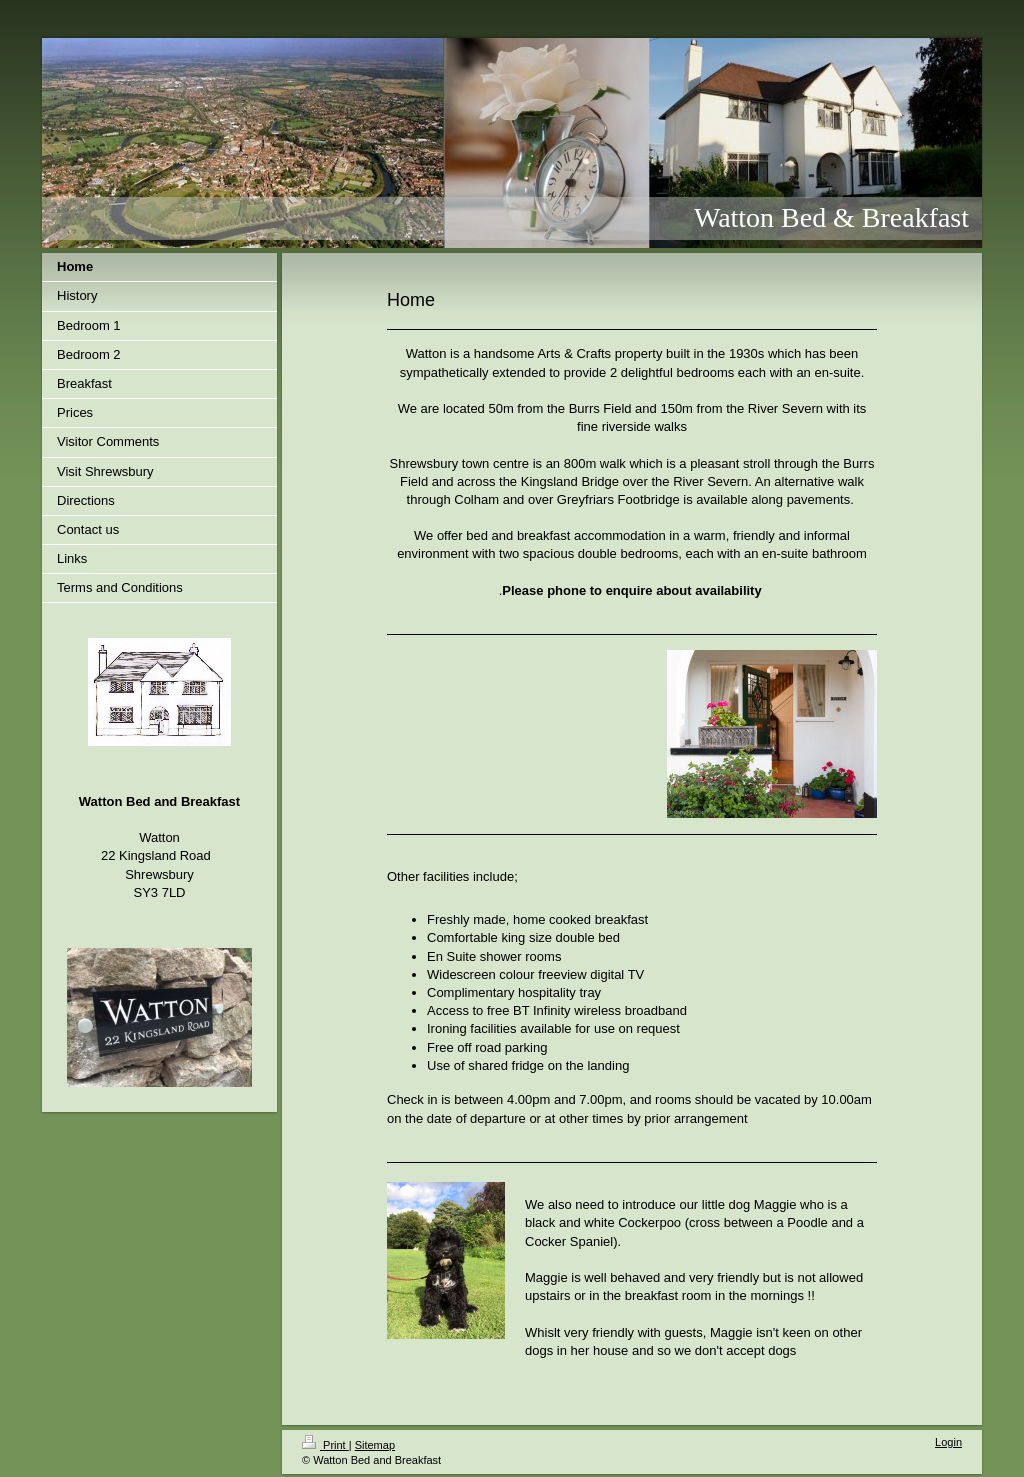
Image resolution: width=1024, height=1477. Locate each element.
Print (325, 1445)
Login (948, 1442)
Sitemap (375, 1445)
